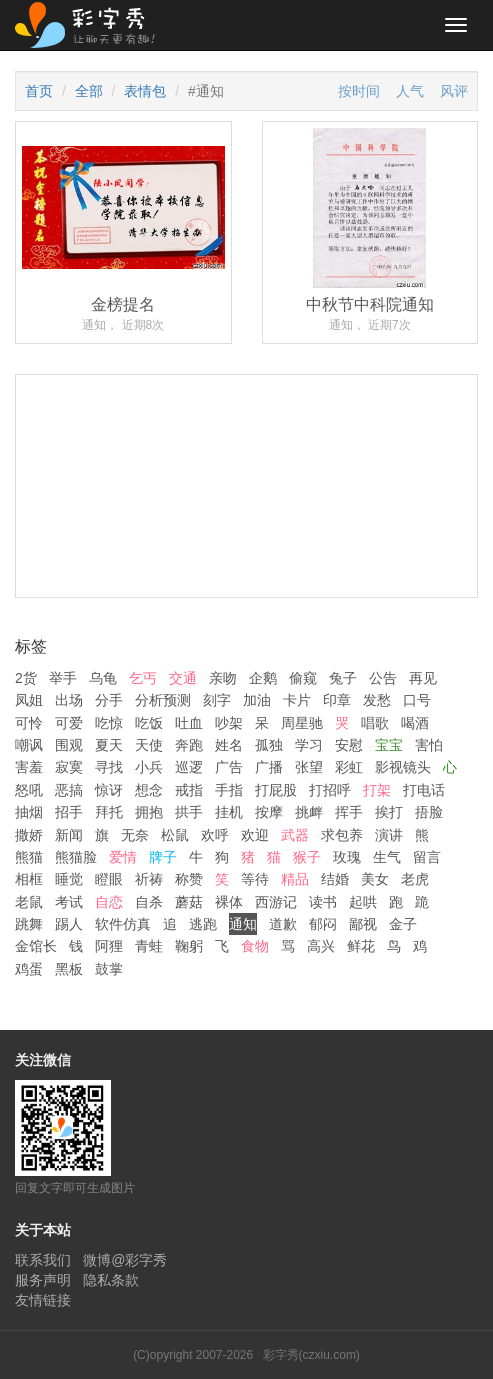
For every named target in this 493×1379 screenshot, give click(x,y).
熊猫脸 (76, 857)
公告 (383, 678)
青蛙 (149, 946)
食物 (255, 946)
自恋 (109, 902)
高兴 (321, 946)
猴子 (307, 857)
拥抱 (149, 812)
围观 (69, 745)
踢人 (69, 924)
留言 (427, 857)
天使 (149, 745)
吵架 (229, 723)
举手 (63, 678)
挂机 (229, 812)
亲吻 (223, 678)
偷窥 (303, 678)
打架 (377, 790)
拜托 (109, 812)
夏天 (109, 745)
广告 (229, 767)
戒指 (189, 790)
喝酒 (415, 723)
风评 (454, 91)
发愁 (377, 700)
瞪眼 (109, 879)
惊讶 (109, 790)
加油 (257, 700)
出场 (69, 700)
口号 (417, 700)
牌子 (163, 857)
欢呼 (215, 835)
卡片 (297, 700)
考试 (69, 902)
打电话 (424, 790)
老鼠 (29, 902)
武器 (295, 835)
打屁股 (276, 790)
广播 (269, 767)
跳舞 (29, 924)
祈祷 (149, 879)
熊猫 (29, 857)
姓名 (229, 745)
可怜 (29, 723)
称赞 (189, 879)
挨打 (389, 812)
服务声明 (43, 1280)
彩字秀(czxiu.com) (311, 1355)
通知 (243, 924)
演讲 (389, 835)
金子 (403, 924)
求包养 (342, 835)
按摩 (269, 812)
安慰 (349, 745)
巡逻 (189, 767)
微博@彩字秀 (125, 1260)
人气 (410, 91)
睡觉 (69, 879)
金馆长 (36, 946)
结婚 (335, 879)
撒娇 (29, 835)
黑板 (69, 969)
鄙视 (363, 924)
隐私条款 (111, 1280)
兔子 (343, 678)
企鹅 (263, 678)
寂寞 (69, 767)
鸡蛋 (29, 969)
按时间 (359, 91)
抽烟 (29, 812)
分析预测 (163, 700)
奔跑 (189, 745)
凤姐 (29, 700)
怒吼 (29, 790)
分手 (109, 700)
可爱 (69, 723)
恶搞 (69, 790)
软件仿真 (123, 924)
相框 (29, 879)
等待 (255, 879)
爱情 (123, 857)
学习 (309, 745)
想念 (149, 790)
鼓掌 (109, 969)
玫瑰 (347, 857)
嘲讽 (29, 745)
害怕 (429, 745)
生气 (387, 857)
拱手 (189, 812)
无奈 (135, 835)
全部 (89, 91)
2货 (26, 678)
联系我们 (43, 1260)
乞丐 (143, 678)
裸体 (229, 902)
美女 (375, 879)
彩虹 (349, 767)
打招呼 (330, 790)
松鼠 (175, 835)
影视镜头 (403, 767)
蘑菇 (189, 902)
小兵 (149, 767)
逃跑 (203, 924)
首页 (39, 91)
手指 (229, 790)
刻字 (217, 700)
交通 (183, 678)
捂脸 (429, 812)
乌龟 (103, 678)
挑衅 (309, 812)
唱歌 (375, 723)
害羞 (29, 767)
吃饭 (149, 723)
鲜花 (361, 946)
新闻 (69, 835)
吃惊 (109, 723)
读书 (323, 902)
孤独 (269, 745)
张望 (309, 767)
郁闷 (323, 924)
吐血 (189, 723)
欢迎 (255, 835)
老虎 (415, 879)
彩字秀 (92, 25)
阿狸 (109, 946)
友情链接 (43, 1300)
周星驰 (302, 723)
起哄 (363, 902)
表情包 (145, 91)
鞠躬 (189, 946)
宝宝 (389, 745)
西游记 (276, 902)
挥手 (349, 812)
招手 (69, 812)
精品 (295, 879)
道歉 (283, 924)
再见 (423, 678)
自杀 (149, 902)
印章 (337, 700)
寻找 (109, 767)
